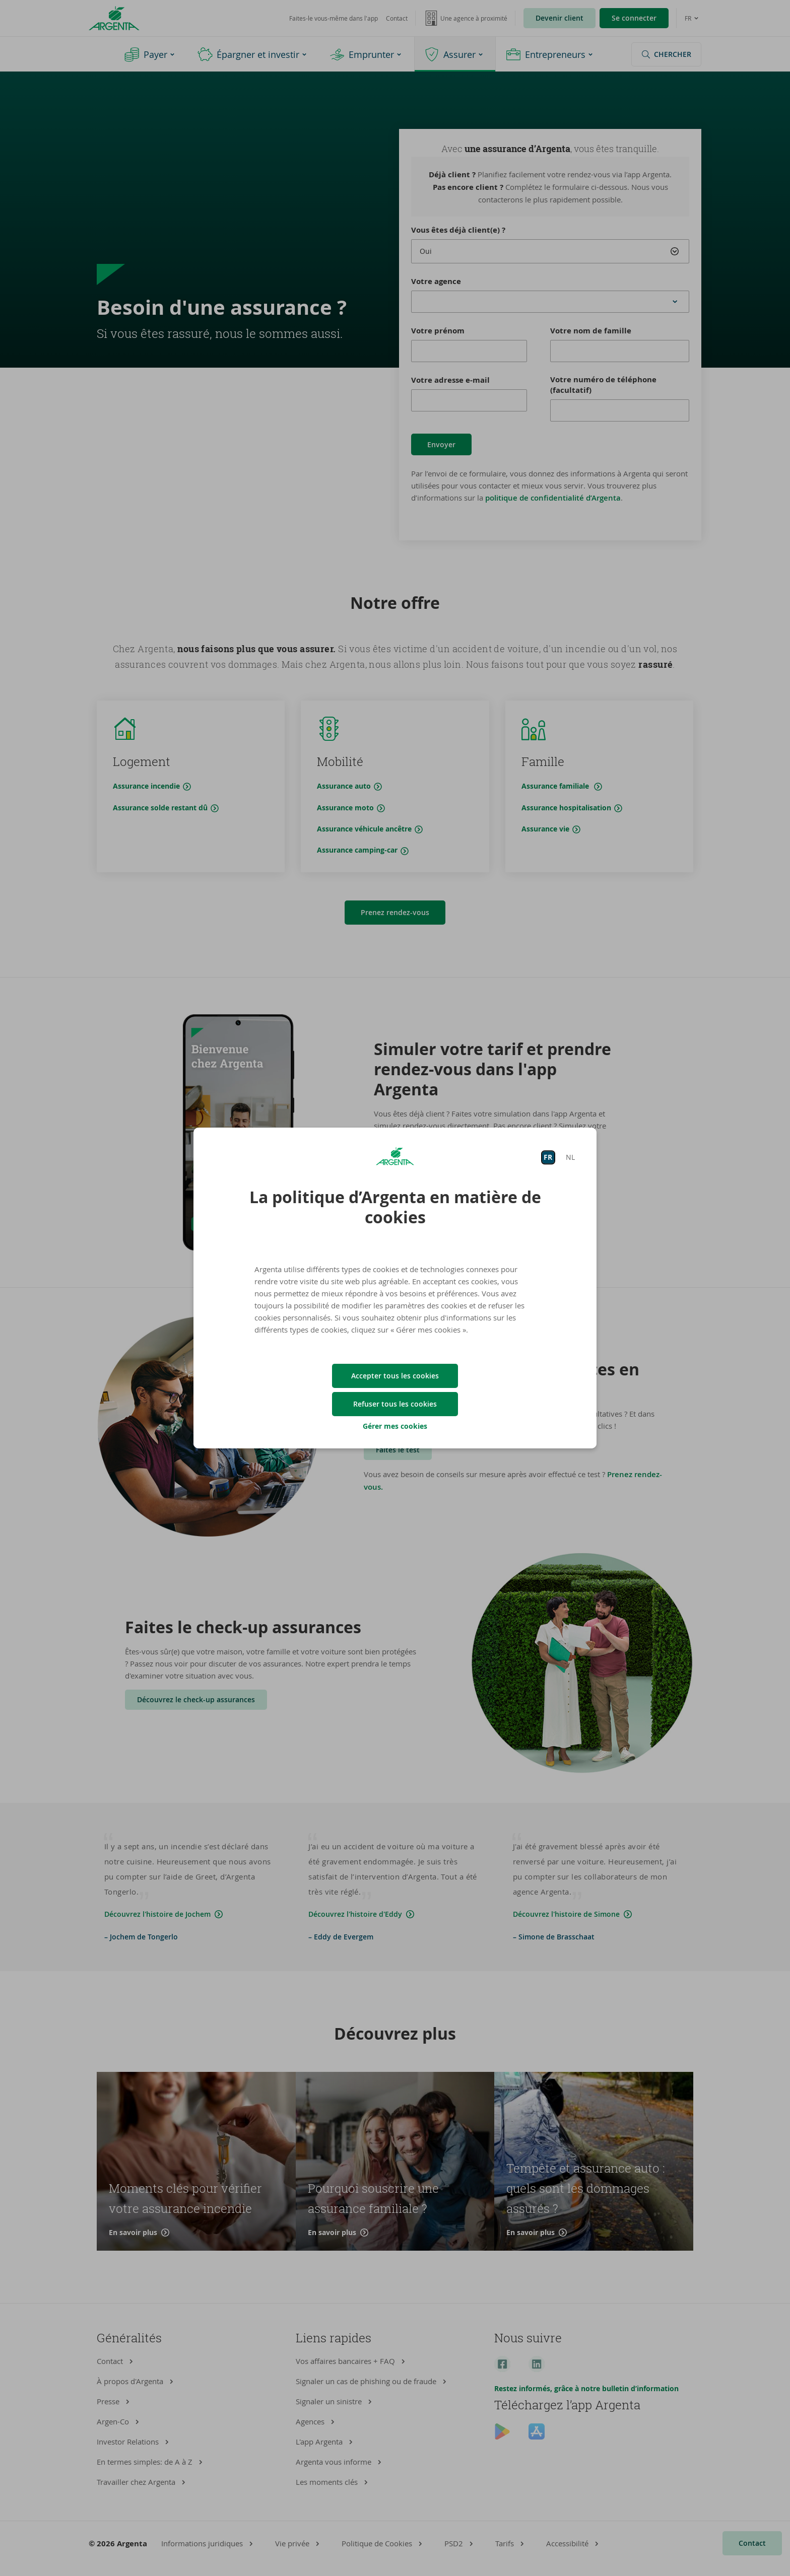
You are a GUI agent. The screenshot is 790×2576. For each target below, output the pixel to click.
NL (570, 1157)
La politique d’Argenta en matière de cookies (395, 1207)
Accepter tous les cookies (395, 1375)
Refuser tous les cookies (395, 1404)
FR (548, 1157)
